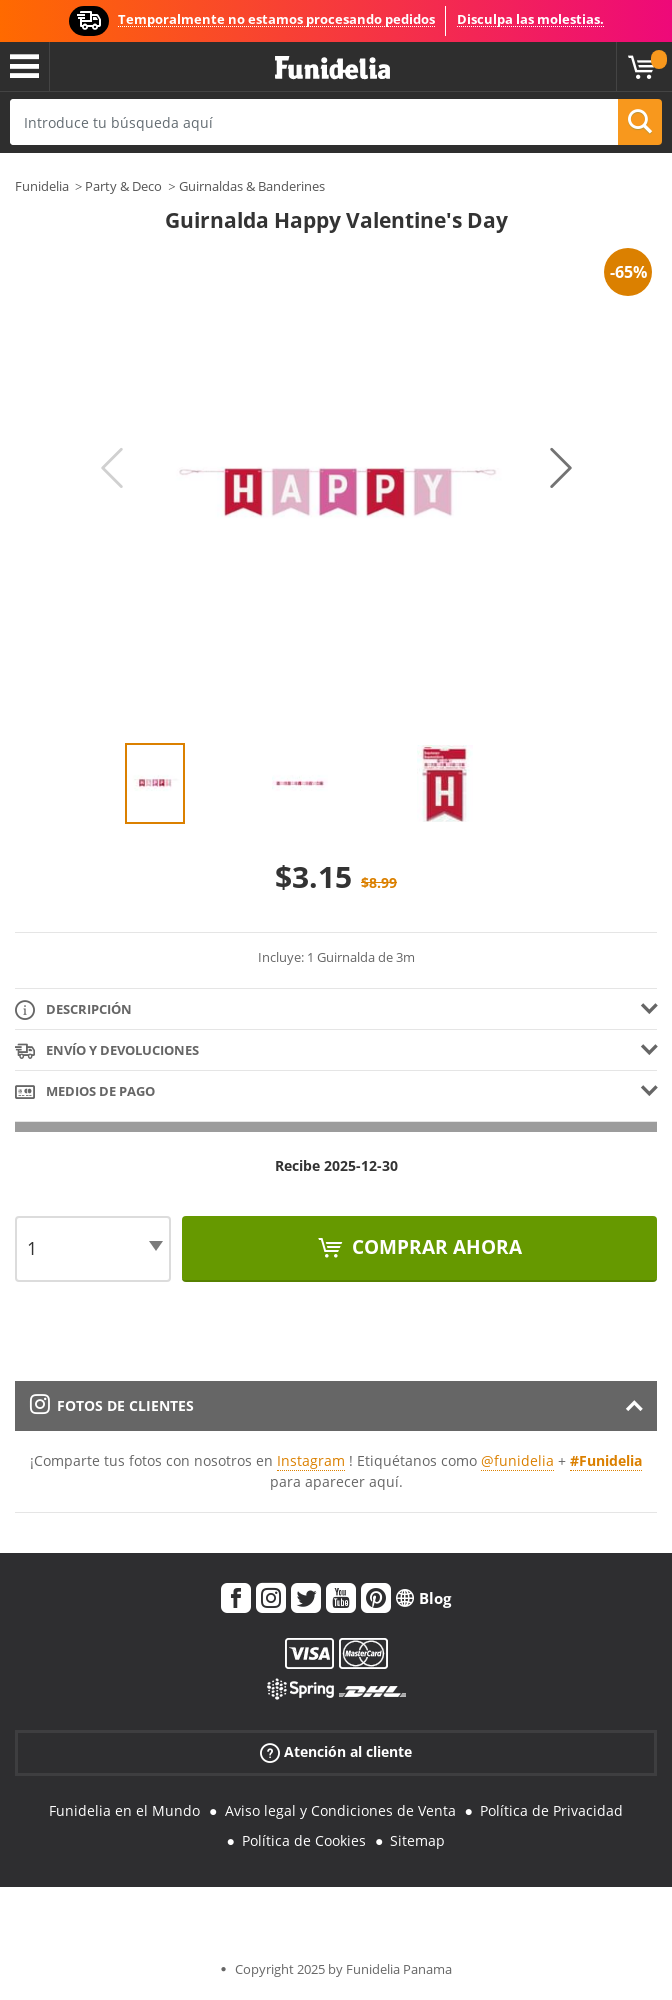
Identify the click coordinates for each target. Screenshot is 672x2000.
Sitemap (417, 1840)
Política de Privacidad (551, 1810)
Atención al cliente (336, 1751)
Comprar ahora (434, 1247)
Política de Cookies (304, 1840)
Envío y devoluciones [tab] (107, 1051)
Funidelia (42, 186)
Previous (112, 468)
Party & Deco (123, 186)
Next (561, 468)
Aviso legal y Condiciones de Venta (340, 1810)
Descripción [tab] (73, 1010)
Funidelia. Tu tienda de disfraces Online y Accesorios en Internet (332, 68)
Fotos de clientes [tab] (112, 1405)
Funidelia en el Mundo (124, 1810)
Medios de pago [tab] (85, 1092)
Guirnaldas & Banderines (252, 186)
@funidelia (517, 1460)
